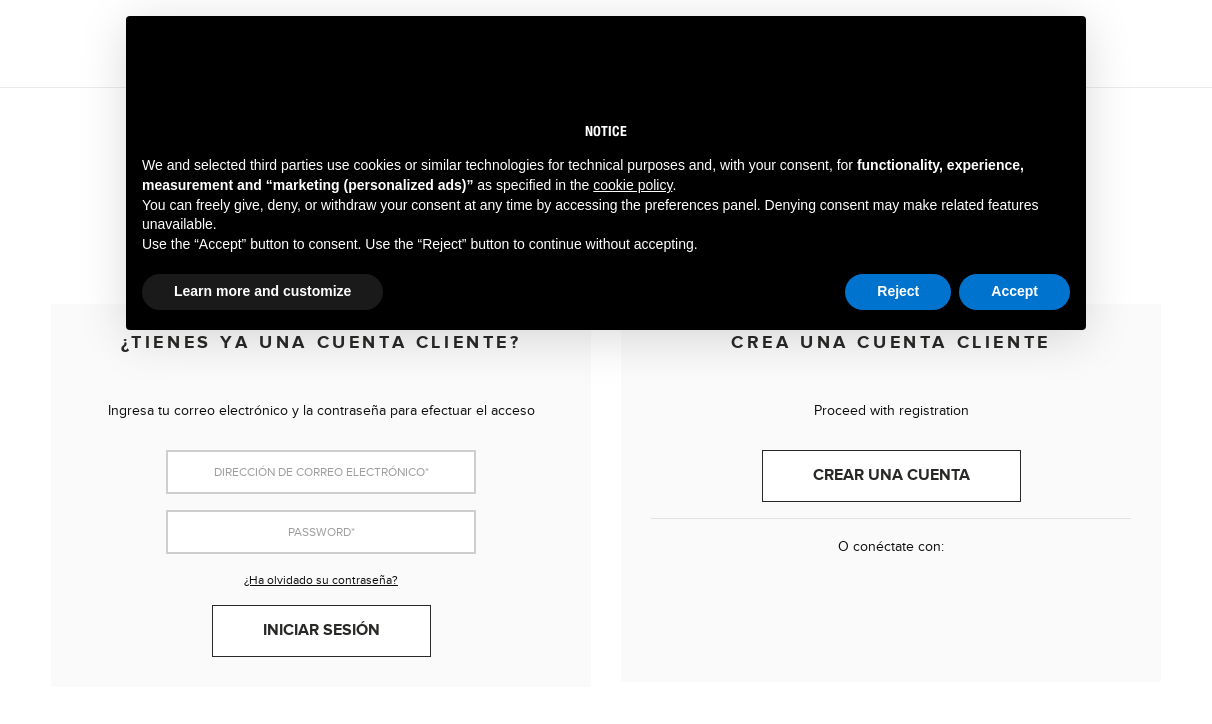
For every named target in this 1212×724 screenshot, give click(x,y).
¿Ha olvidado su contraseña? (321, 580)
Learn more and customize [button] (262, 291)
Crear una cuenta (891, 475)
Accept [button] (1014, 291)
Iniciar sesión (321, 630)
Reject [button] (898, 291)
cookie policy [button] (632, 185)
